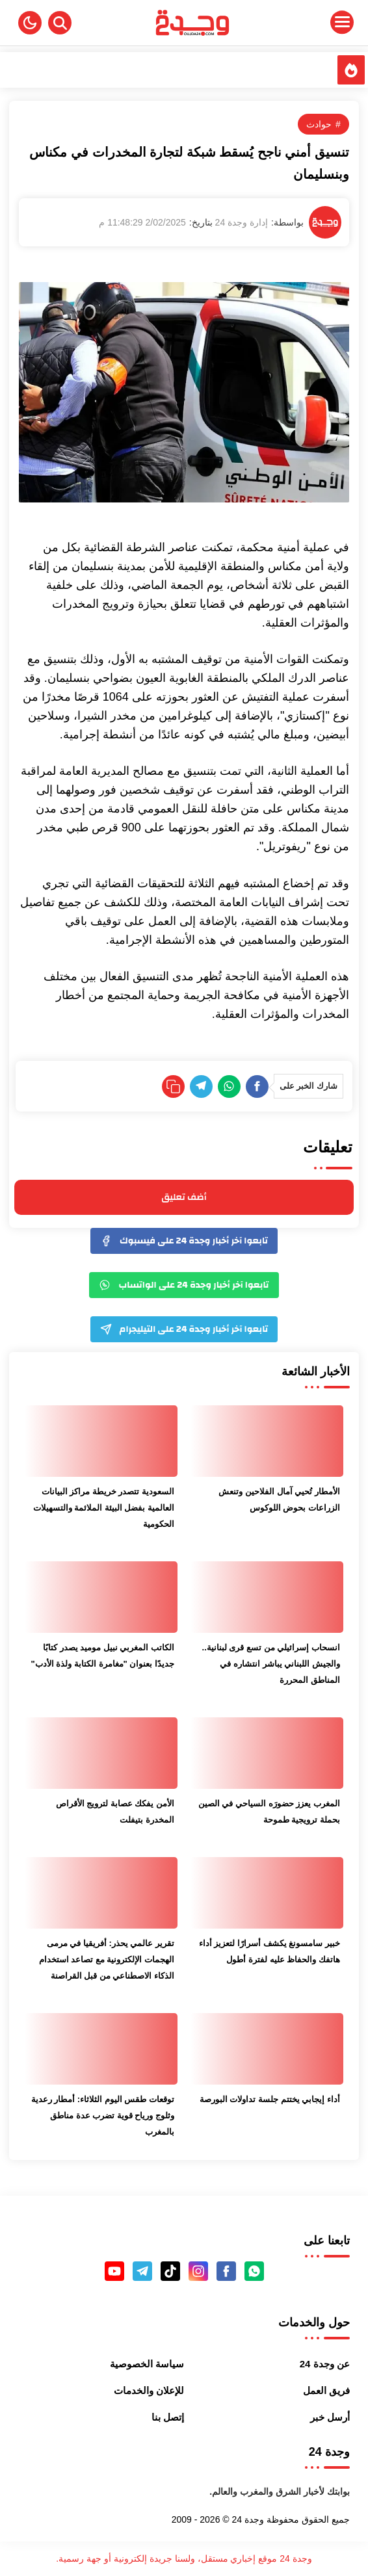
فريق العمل (326, 2390)
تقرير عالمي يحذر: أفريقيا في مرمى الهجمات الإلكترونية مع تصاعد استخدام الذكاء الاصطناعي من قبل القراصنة (106, 1959)
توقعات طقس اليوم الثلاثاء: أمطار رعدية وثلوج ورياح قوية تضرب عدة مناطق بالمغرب (102, 2115)
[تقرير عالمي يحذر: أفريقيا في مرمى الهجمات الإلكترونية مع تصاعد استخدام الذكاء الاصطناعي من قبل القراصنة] (101, 1893)
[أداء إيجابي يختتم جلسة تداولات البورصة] (267, 2049)
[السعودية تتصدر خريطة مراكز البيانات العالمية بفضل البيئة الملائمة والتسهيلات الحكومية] (101, 1441)
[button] (30, 22)
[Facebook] (257, 1086)
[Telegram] (201, 1086)
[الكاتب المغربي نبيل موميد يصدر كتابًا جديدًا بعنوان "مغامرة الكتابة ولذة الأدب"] (101, 1597)
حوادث (319, 124)
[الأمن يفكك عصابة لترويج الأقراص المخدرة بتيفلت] (101, 1753)
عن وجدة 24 (325, 2363)
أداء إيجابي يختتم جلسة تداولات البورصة (270, 2099)
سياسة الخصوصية (147, 2363)
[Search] (60, 22)
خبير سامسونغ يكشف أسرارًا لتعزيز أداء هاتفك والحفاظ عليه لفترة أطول (269, 1951)
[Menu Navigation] (308, 22)
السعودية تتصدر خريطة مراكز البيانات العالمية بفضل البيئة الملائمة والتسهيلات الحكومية (103, 1508)
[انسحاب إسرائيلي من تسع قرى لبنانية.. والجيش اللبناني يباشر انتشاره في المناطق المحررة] (267, 1597)
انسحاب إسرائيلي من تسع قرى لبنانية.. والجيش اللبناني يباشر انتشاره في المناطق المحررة (271, 1664)
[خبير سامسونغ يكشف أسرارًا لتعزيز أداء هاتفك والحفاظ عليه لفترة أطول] (267, 1893)
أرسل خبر (330, 2417)
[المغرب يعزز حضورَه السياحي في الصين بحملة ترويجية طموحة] (267, 1753)
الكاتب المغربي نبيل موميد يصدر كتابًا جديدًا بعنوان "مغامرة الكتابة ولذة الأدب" (102, 1656)
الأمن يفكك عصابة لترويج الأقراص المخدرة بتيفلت (115, 1812)
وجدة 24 (248, 2519)
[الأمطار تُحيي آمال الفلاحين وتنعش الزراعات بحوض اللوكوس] (267, 1441)
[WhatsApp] (229, 1086)
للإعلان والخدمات (149, 2390)
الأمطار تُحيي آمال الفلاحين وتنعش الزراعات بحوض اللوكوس (278, 1500)
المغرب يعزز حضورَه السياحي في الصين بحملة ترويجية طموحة (269, 1812)
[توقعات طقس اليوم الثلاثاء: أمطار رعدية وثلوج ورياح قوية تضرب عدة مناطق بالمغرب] (101, 2049)
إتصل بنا (167, 2417)
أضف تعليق (183, 1197)
